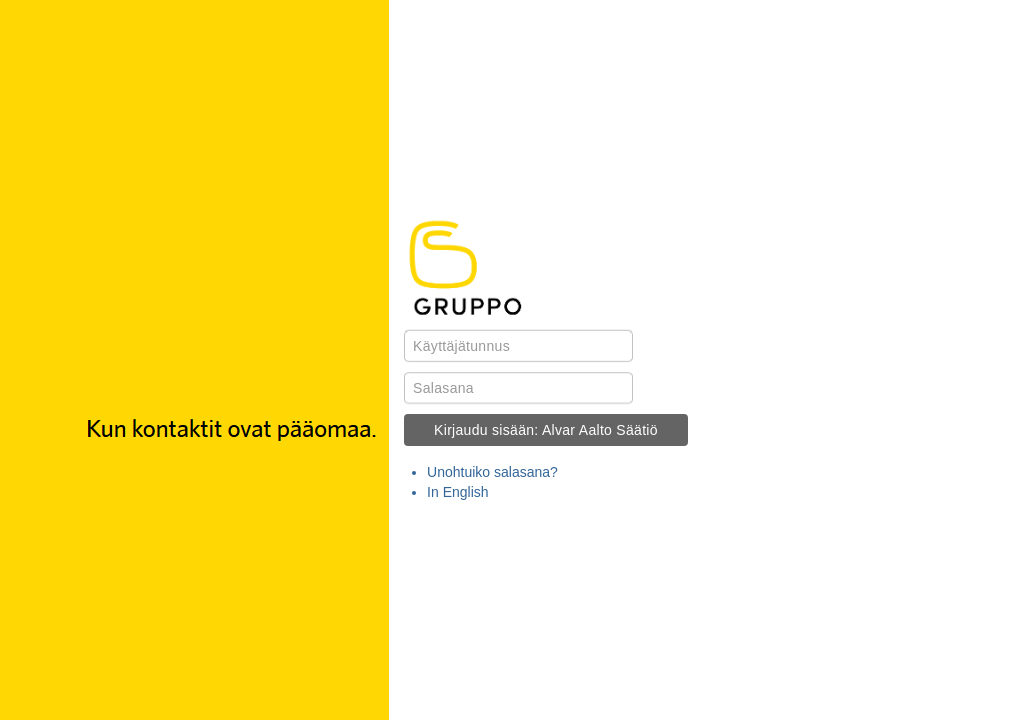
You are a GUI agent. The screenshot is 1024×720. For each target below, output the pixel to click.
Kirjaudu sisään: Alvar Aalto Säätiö (546, 430)
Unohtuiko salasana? (492, 472)
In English (457, 492)
